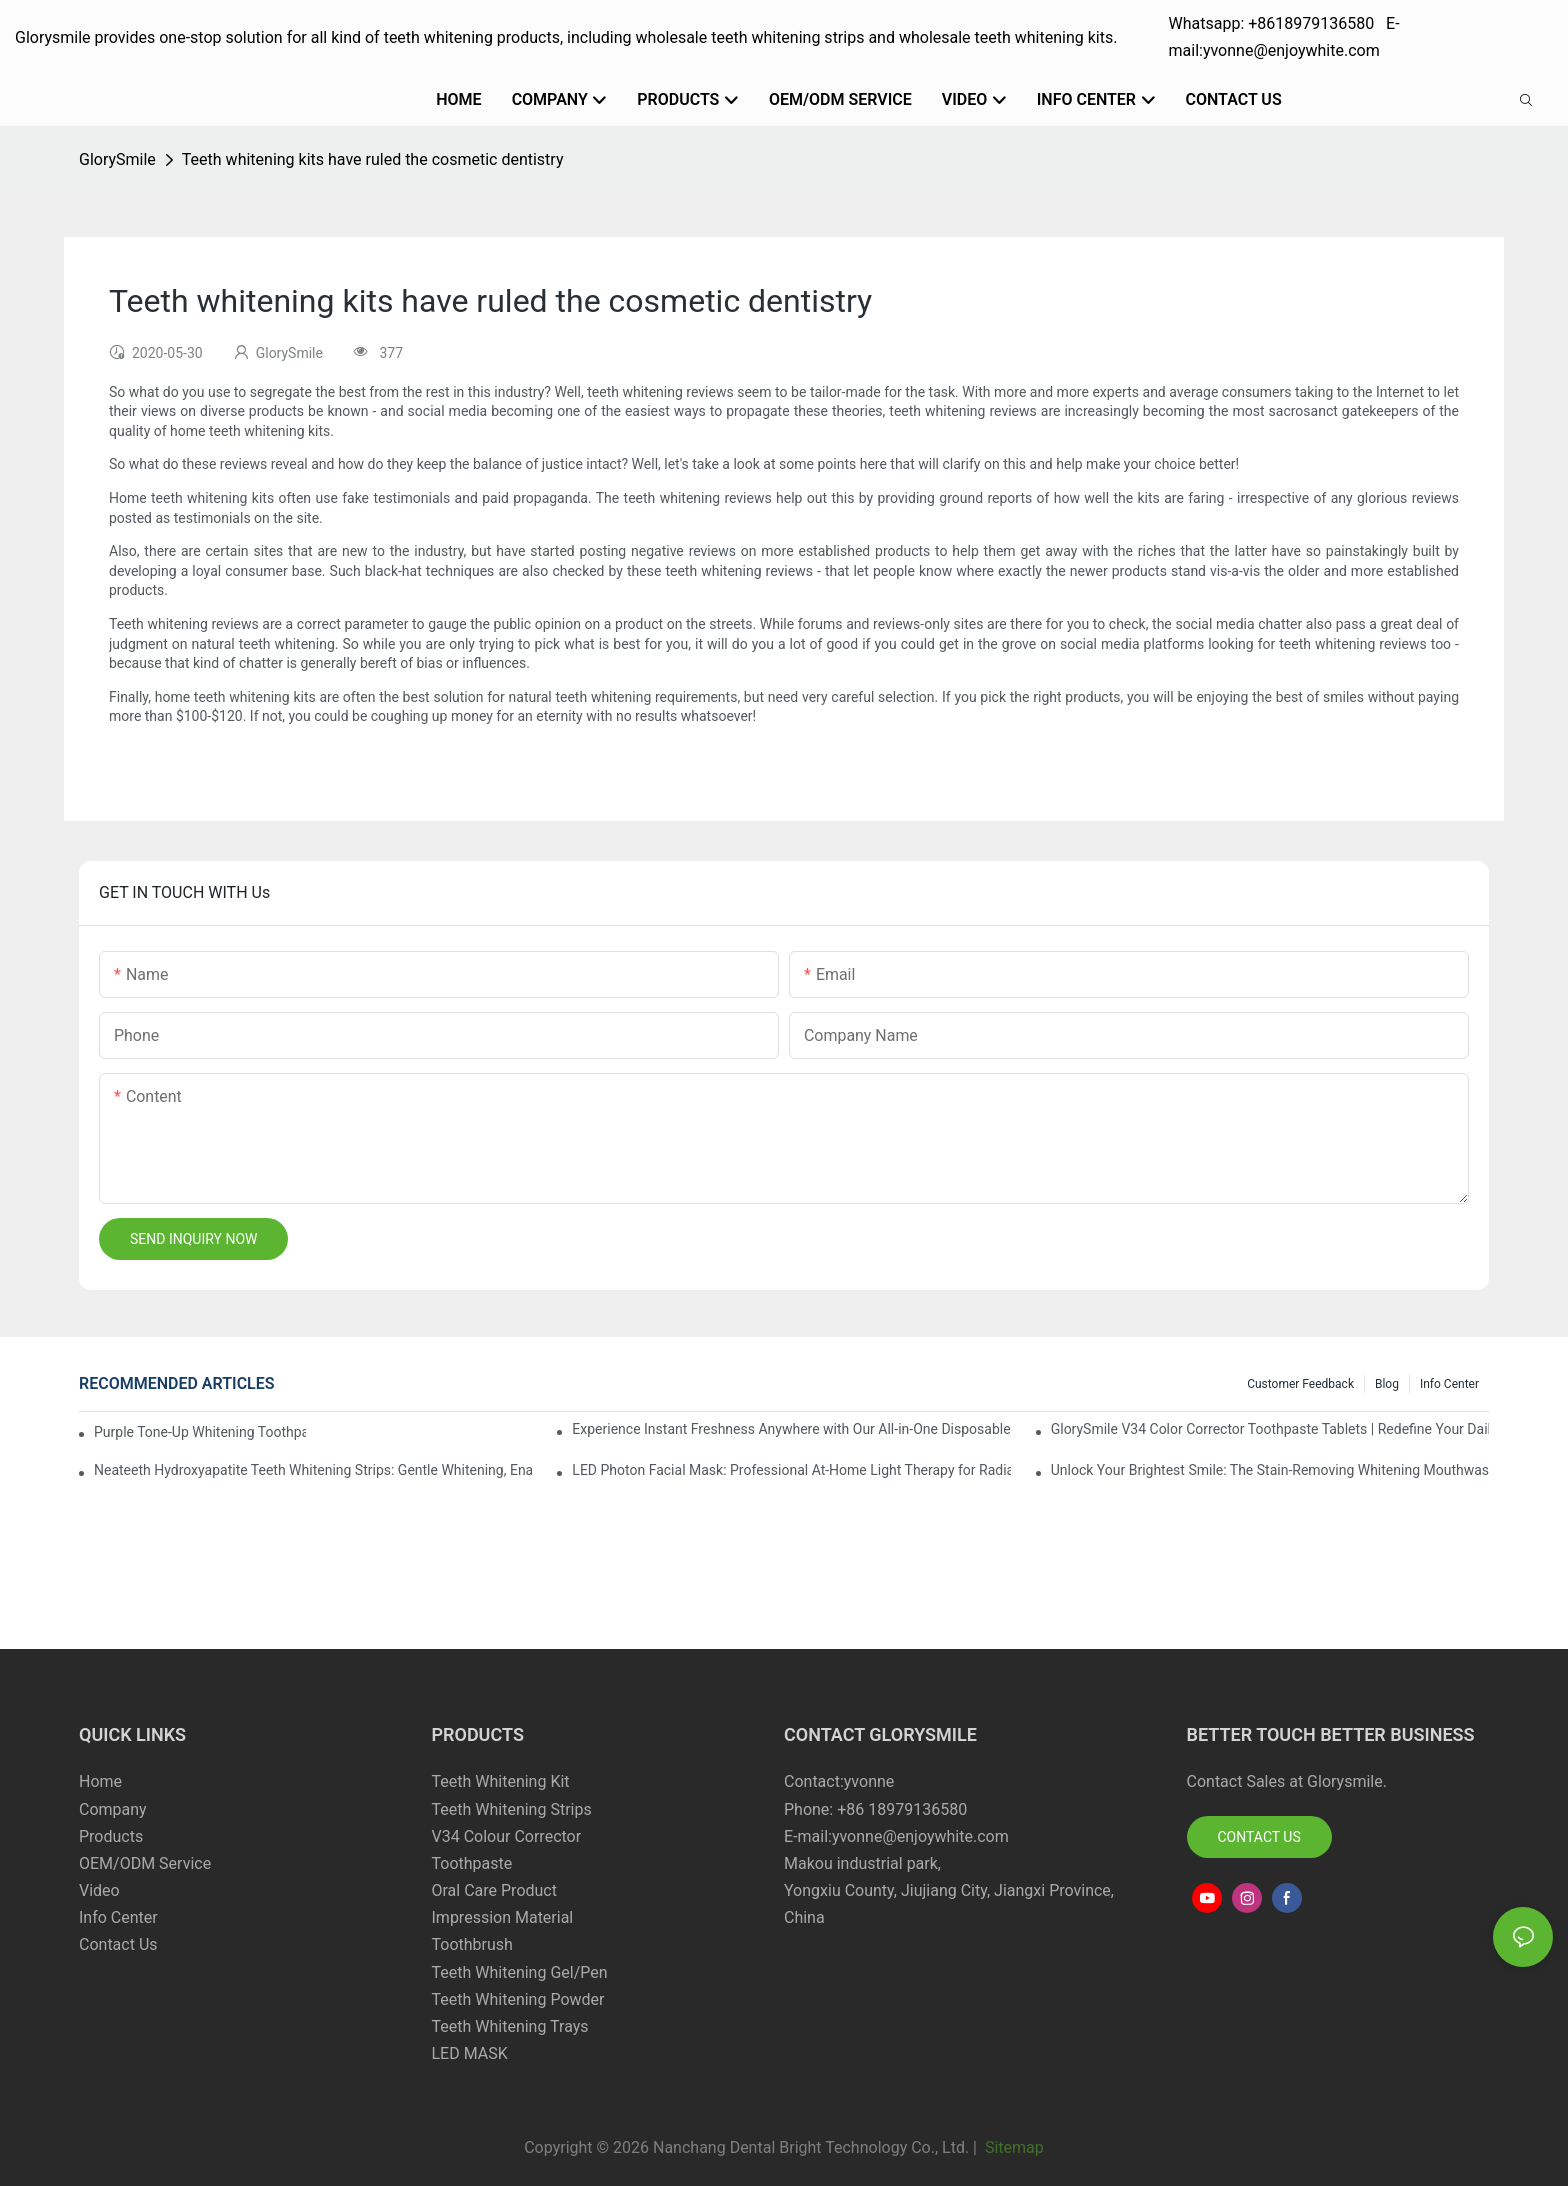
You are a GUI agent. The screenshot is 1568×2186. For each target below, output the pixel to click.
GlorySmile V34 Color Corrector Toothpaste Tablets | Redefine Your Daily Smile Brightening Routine (1270, 1429)
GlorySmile (117, 159)
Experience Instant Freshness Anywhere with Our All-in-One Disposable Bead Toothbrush (791, 1429)
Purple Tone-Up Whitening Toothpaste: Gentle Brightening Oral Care (200, 1432)
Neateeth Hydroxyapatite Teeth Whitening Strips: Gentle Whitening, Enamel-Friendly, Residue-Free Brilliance (313, 1470)
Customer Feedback (1300, 1384)
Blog (1387, 1384)
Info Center (1449, 1384)
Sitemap (1012, 2147)
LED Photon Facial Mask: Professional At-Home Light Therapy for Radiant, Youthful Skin (791, 1470)
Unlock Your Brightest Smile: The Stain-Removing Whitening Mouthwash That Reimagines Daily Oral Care (1270, 1470)
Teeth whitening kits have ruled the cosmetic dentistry (373, 159)
